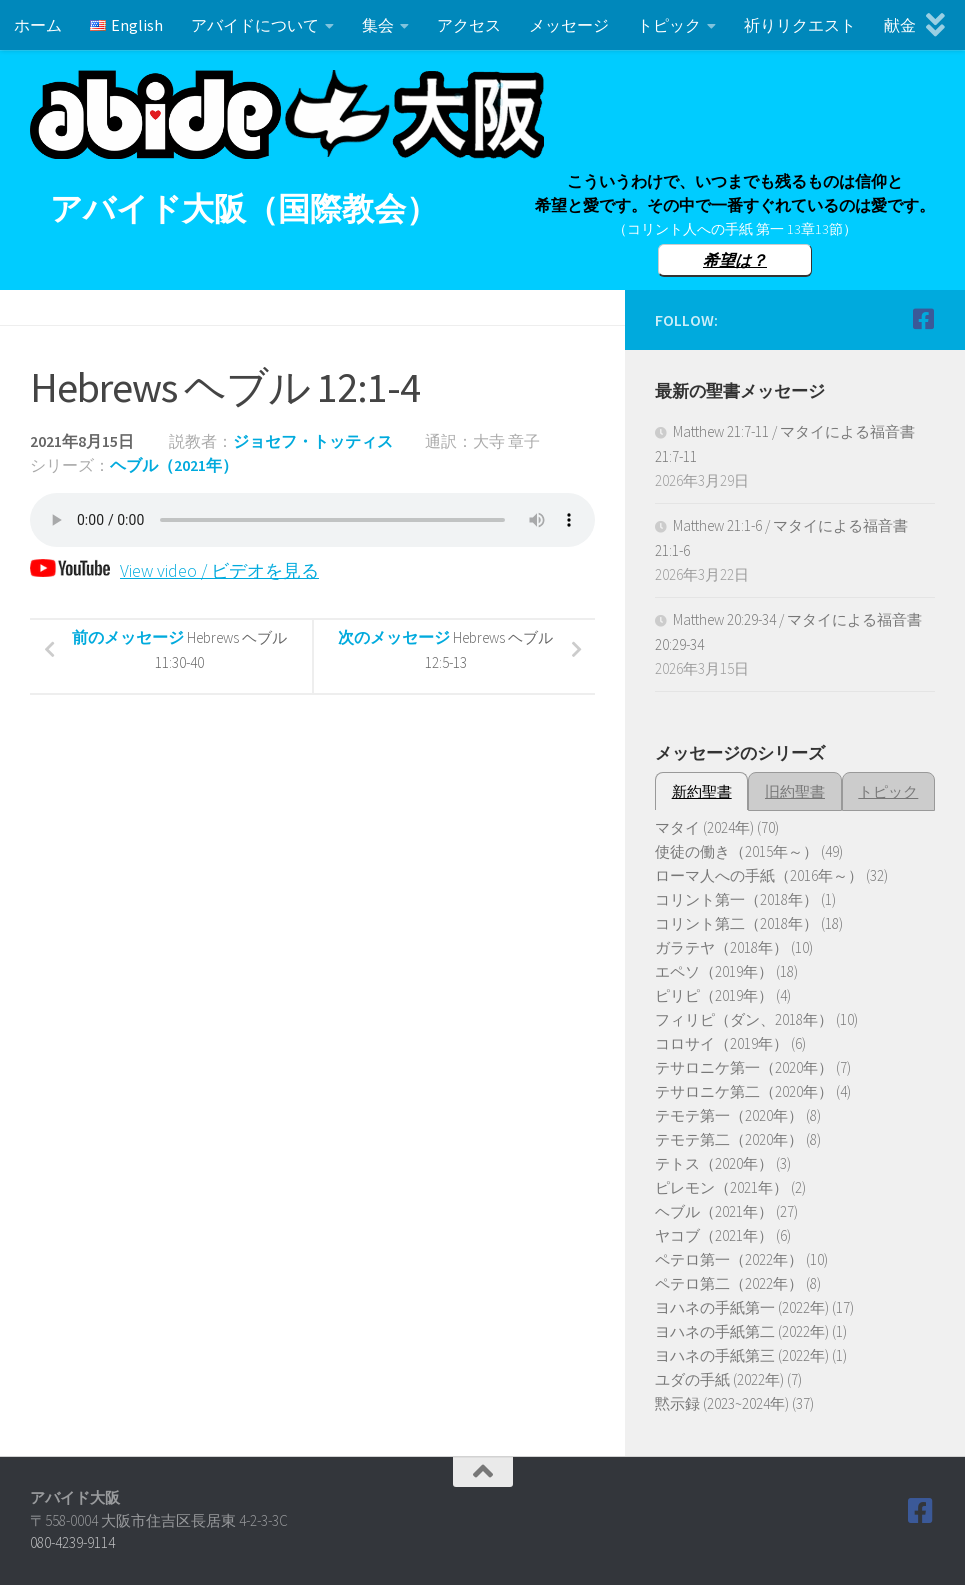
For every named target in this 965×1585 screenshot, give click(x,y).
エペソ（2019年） (714, 971)
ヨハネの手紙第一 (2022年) (742, 1307)
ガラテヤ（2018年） (721, 947)
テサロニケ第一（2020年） (744, 1067)
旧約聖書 (795, 791)
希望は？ (735, 260)
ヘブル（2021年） (174, 465)
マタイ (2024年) (704, 827)
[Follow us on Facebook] (923, 319)
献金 (900, 25)
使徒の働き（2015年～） (736, 851)
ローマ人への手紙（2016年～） (759, 875)
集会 (378, 25)
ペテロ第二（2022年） (729, 1283)
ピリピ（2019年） (714, 995)
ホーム (38, 25)
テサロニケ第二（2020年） (744, 1091)
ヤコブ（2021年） (714, 1235)
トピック (669, 25)
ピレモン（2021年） (721, 1187)
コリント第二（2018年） (736, 923)
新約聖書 (702, 791)
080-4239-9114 (72, 1542)
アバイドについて (255, 25)
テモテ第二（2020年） (729, 1139)
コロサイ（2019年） (721, 1043)
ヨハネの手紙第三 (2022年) (742, 1355)
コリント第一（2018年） (736, 899)
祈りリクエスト (800, 25)
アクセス (469, 25)
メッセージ (569, 25)
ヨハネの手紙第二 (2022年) (742, 1331)
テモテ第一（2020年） (729, 1115)
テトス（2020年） (714, 1163)
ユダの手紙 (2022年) (719, 1379)
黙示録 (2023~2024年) (722, 1403)
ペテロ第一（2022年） (729, 1259)
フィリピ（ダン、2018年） (744, 1019)
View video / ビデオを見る (174, 570)
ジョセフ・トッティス (313, 441)
